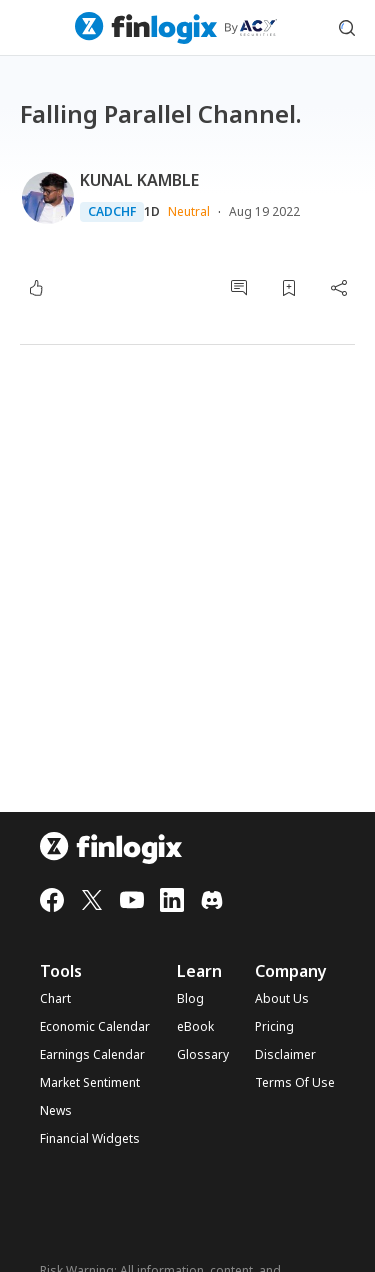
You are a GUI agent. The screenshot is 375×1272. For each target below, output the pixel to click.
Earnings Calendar (92, 1055)
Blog (190, 999)
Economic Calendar (95, 1027)
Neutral (189, 211)
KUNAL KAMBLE (139, 180)
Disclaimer (285, 1055)
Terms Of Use (295, 1083)
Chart (55, 999)
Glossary (203, 1055)
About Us (282, 999)
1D (152, 212)
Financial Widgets (90, 1139)
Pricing (274, 1027)
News (56, 1111)
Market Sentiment (90, 1083)
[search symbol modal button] (347, 28)
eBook (195, 1027)
